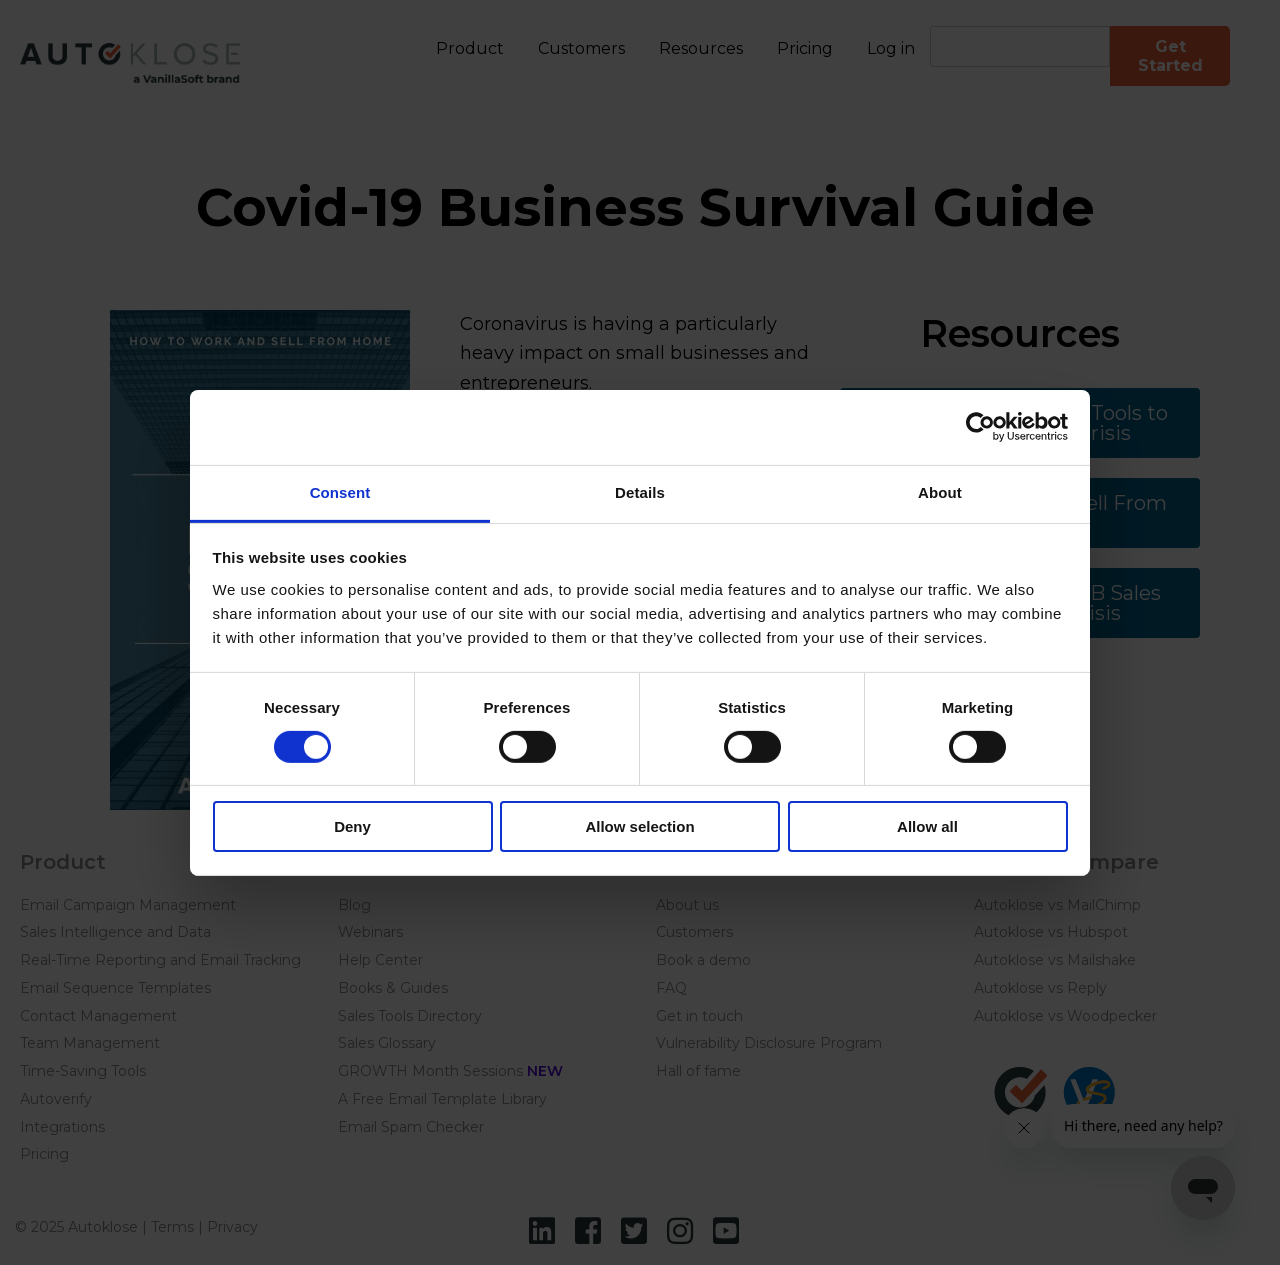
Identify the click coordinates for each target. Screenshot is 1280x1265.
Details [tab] (640, 491)
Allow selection (639, 826)
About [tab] (940, 491)
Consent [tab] (340, 491)
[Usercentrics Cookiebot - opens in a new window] (980, 427)
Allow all (927, 826)
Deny (352, 826)
